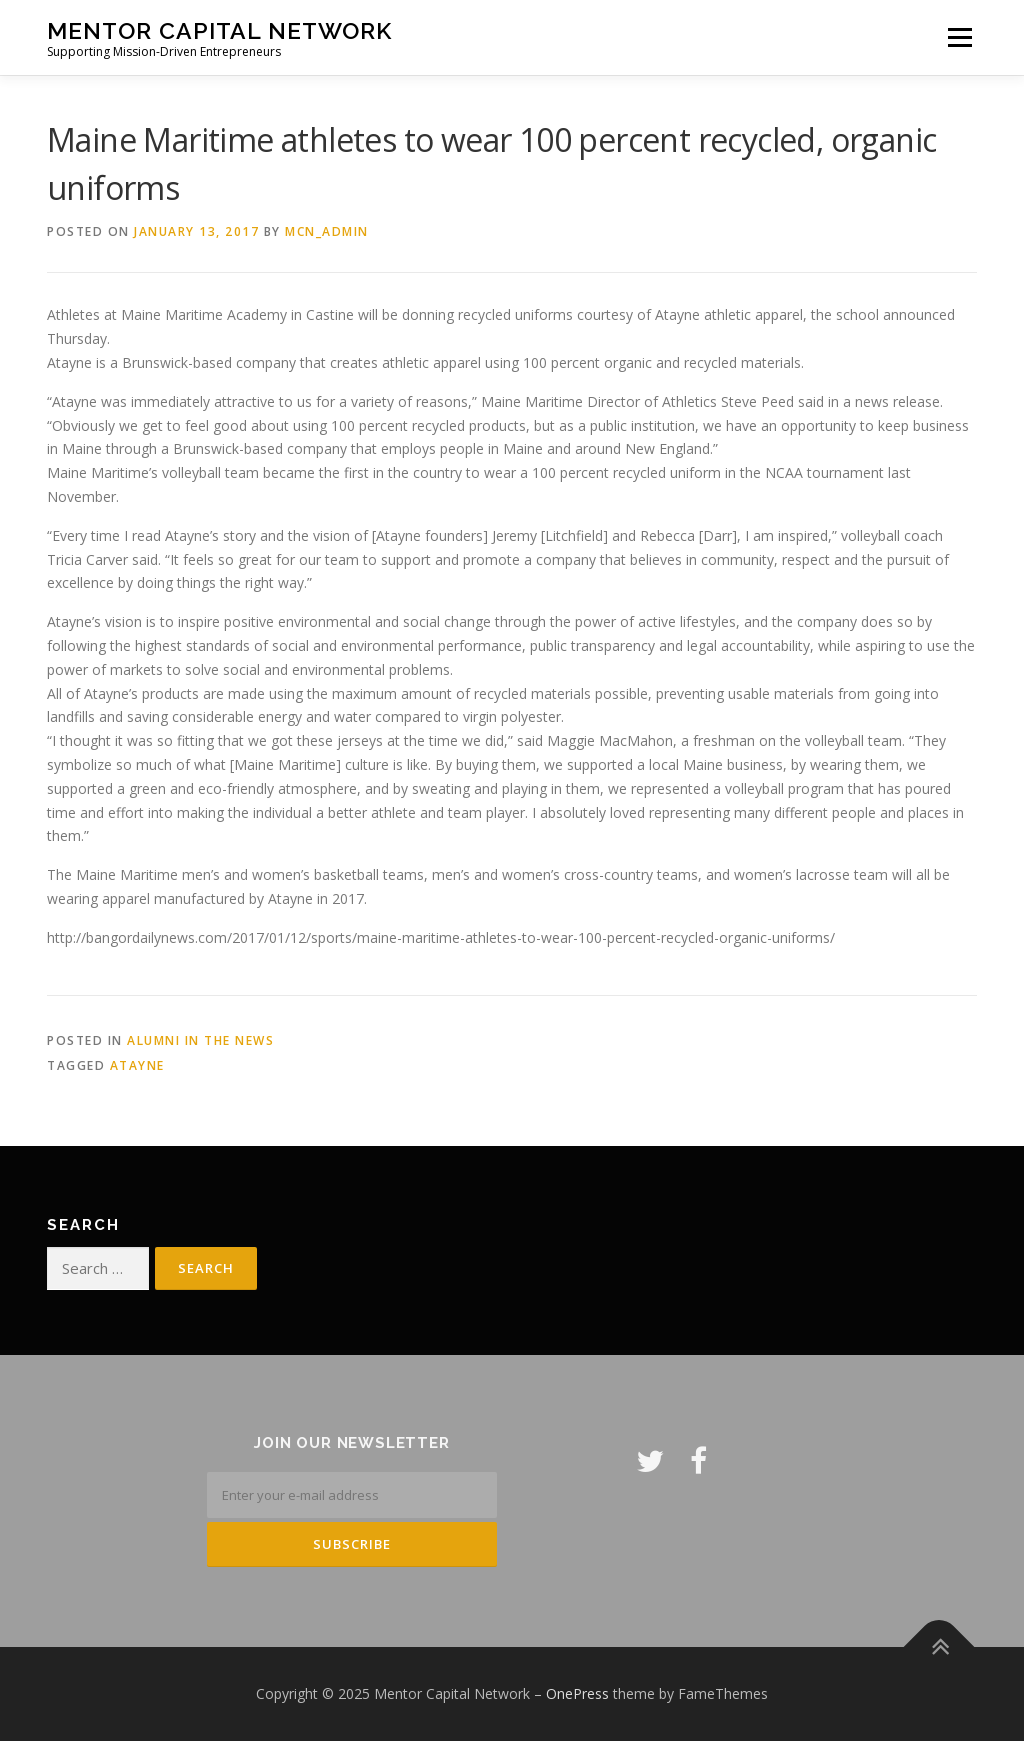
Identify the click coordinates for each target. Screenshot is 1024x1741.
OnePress (577, 1693)
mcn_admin (327, 231)
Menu (959, 37)
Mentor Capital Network (219, 30)
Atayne (137, 1065)
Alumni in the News (200, 1040)
